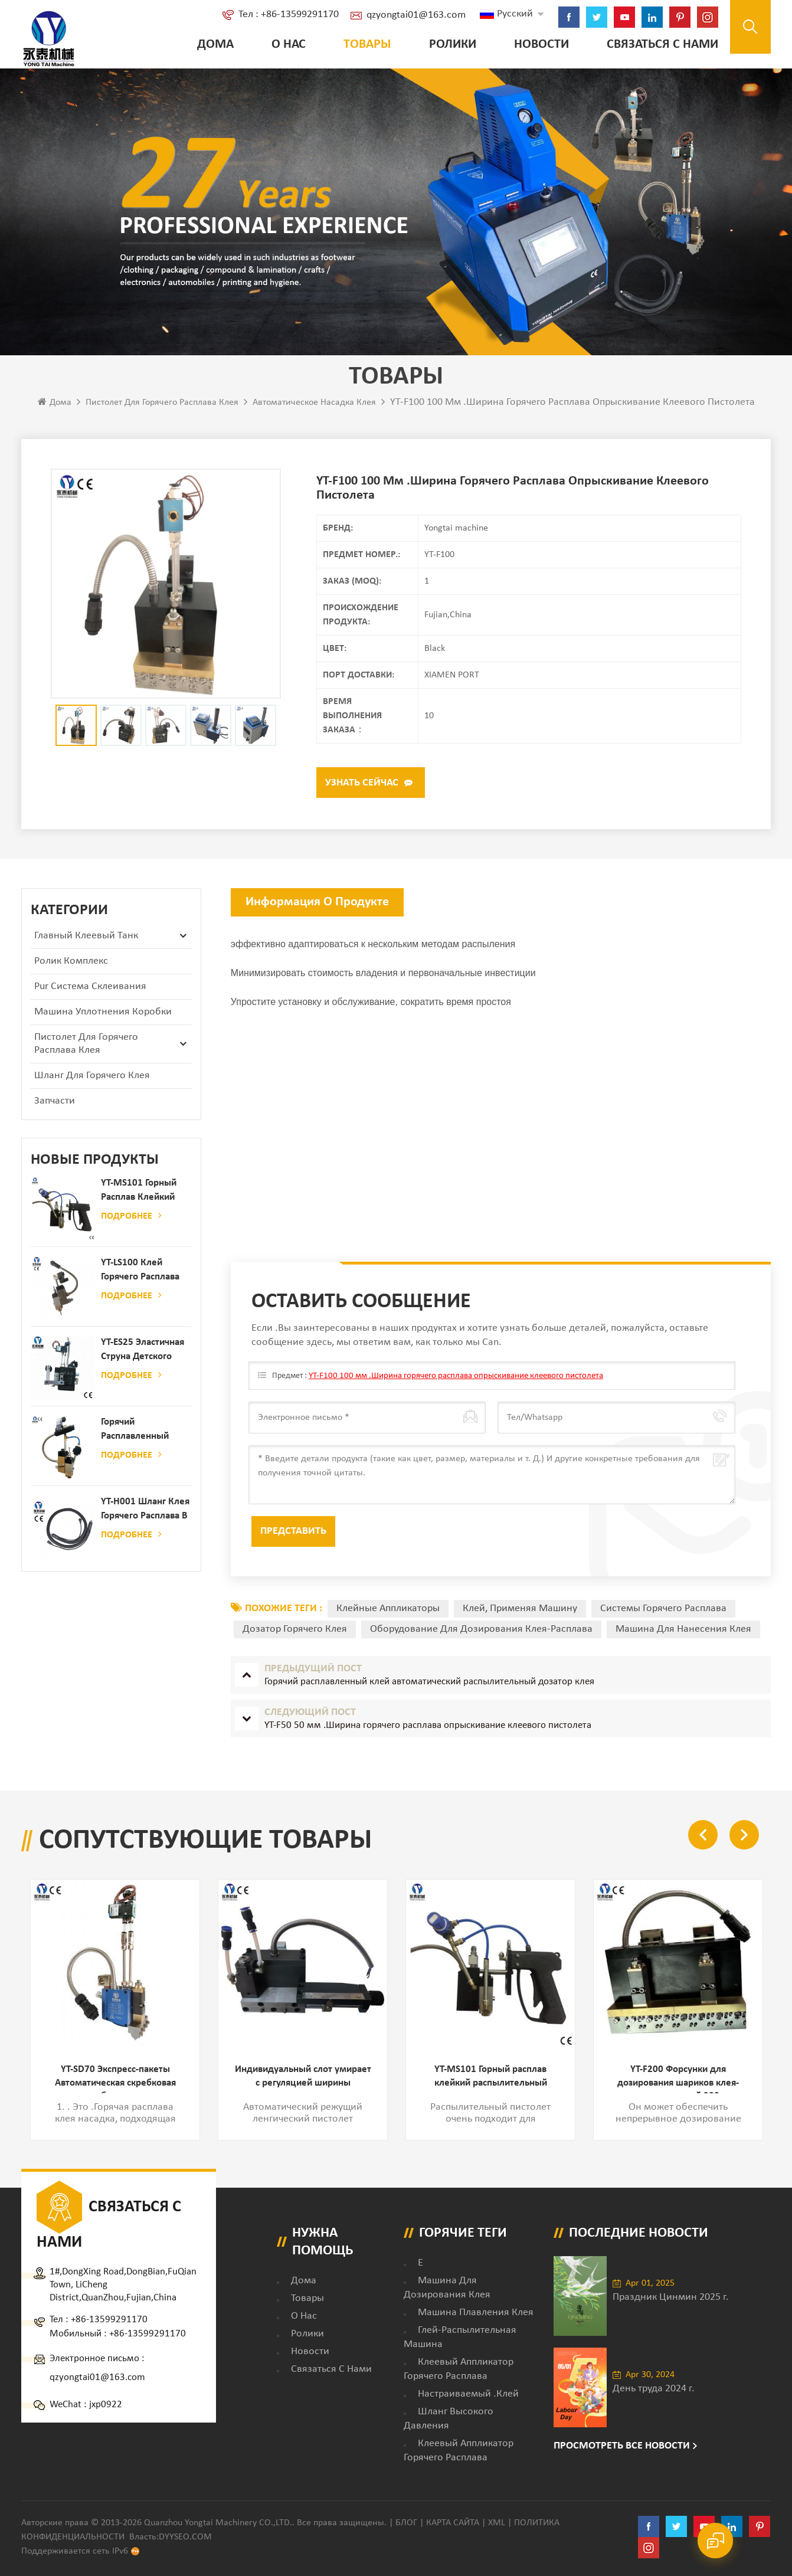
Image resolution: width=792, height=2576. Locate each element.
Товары (361, 44)
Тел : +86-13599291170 (282, 14)
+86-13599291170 (109, 2316)
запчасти (54, 1098)
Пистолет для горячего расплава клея (162, 405)
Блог (406, 2519)
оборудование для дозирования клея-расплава (481, 1626)
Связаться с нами (656, 44)
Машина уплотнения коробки (103, 1009)
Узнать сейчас (361, 782)
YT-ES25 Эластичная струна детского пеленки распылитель (142, 1348)
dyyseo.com (185, 2533)
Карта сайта (452, 2519)
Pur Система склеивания (90, 984)
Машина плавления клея (476, 2309)
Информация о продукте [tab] (317, 899)
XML (496, 2519)
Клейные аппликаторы (388, 1606)
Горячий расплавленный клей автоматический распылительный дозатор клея (138, 1428)
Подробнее (131, 1213)
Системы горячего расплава (663, 1606)
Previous (703, 1832)
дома (303, 2277)
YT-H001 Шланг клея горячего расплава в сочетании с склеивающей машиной (145, 1507)
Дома (209, 44)
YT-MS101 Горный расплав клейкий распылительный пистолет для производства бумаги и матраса (140, 1189)
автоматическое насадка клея (314, 405)
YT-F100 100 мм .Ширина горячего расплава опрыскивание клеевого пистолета (446, 1373)
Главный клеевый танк (86, 933)
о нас (282, 44)
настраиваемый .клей (468, 2390)
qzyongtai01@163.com (409, 15)
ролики (446, 44)
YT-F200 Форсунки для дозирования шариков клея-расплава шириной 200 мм (678, 2075)
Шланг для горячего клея (92, 1073)
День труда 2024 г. (654, 2385)
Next (744, 1832)
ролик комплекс (71, 958)
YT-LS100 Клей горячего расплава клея (140, 1268)
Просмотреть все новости (622, 2442)
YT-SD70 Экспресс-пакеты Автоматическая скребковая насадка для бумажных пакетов (115, 2075)
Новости (535, 44)
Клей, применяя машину (520, 1606)
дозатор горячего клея (295, 1626)
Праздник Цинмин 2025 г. (671, 2293)
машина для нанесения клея (683, 1626)
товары (307, 2294)
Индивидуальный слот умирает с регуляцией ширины (302, 2075)
